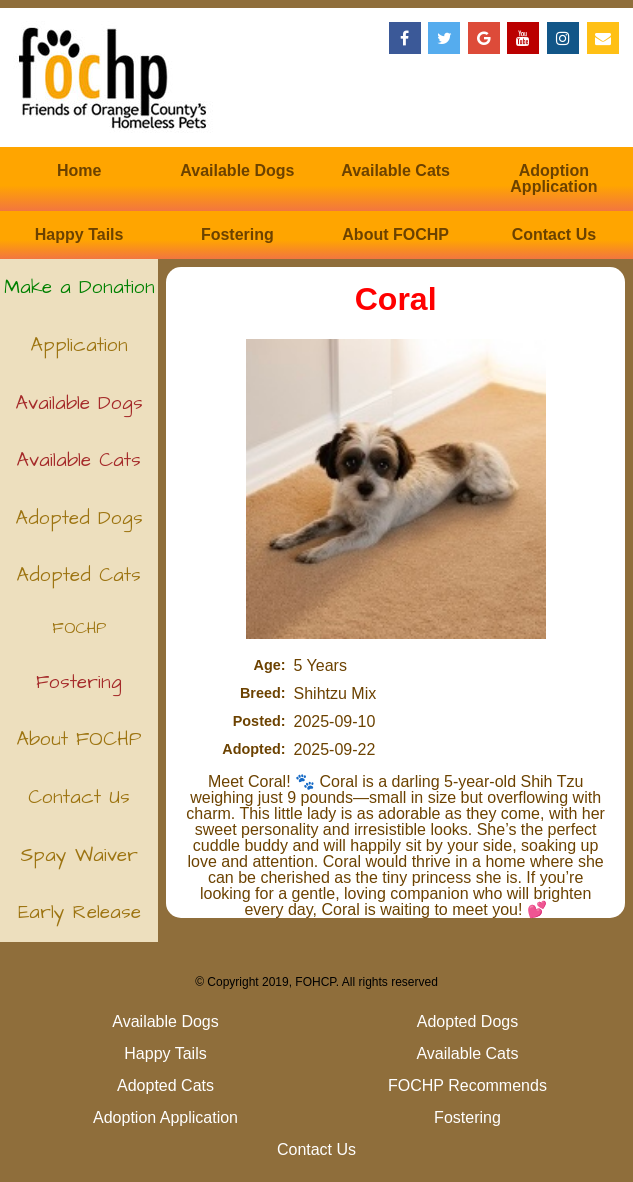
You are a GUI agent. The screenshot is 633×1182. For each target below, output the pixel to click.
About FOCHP (395, 234)
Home (79, 170)
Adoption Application (553, 178)
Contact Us (554, 234)
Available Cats (395, 170)
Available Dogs (237, 170)
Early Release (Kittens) (79, 920)
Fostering (237, 234)
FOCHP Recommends (79, 635)
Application (79, 345)
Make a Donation (79, 287)
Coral (396, 299)
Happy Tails (79, 234)
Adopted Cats (79, 575)
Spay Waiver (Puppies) (79, 863)
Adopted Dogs (79, 518)
